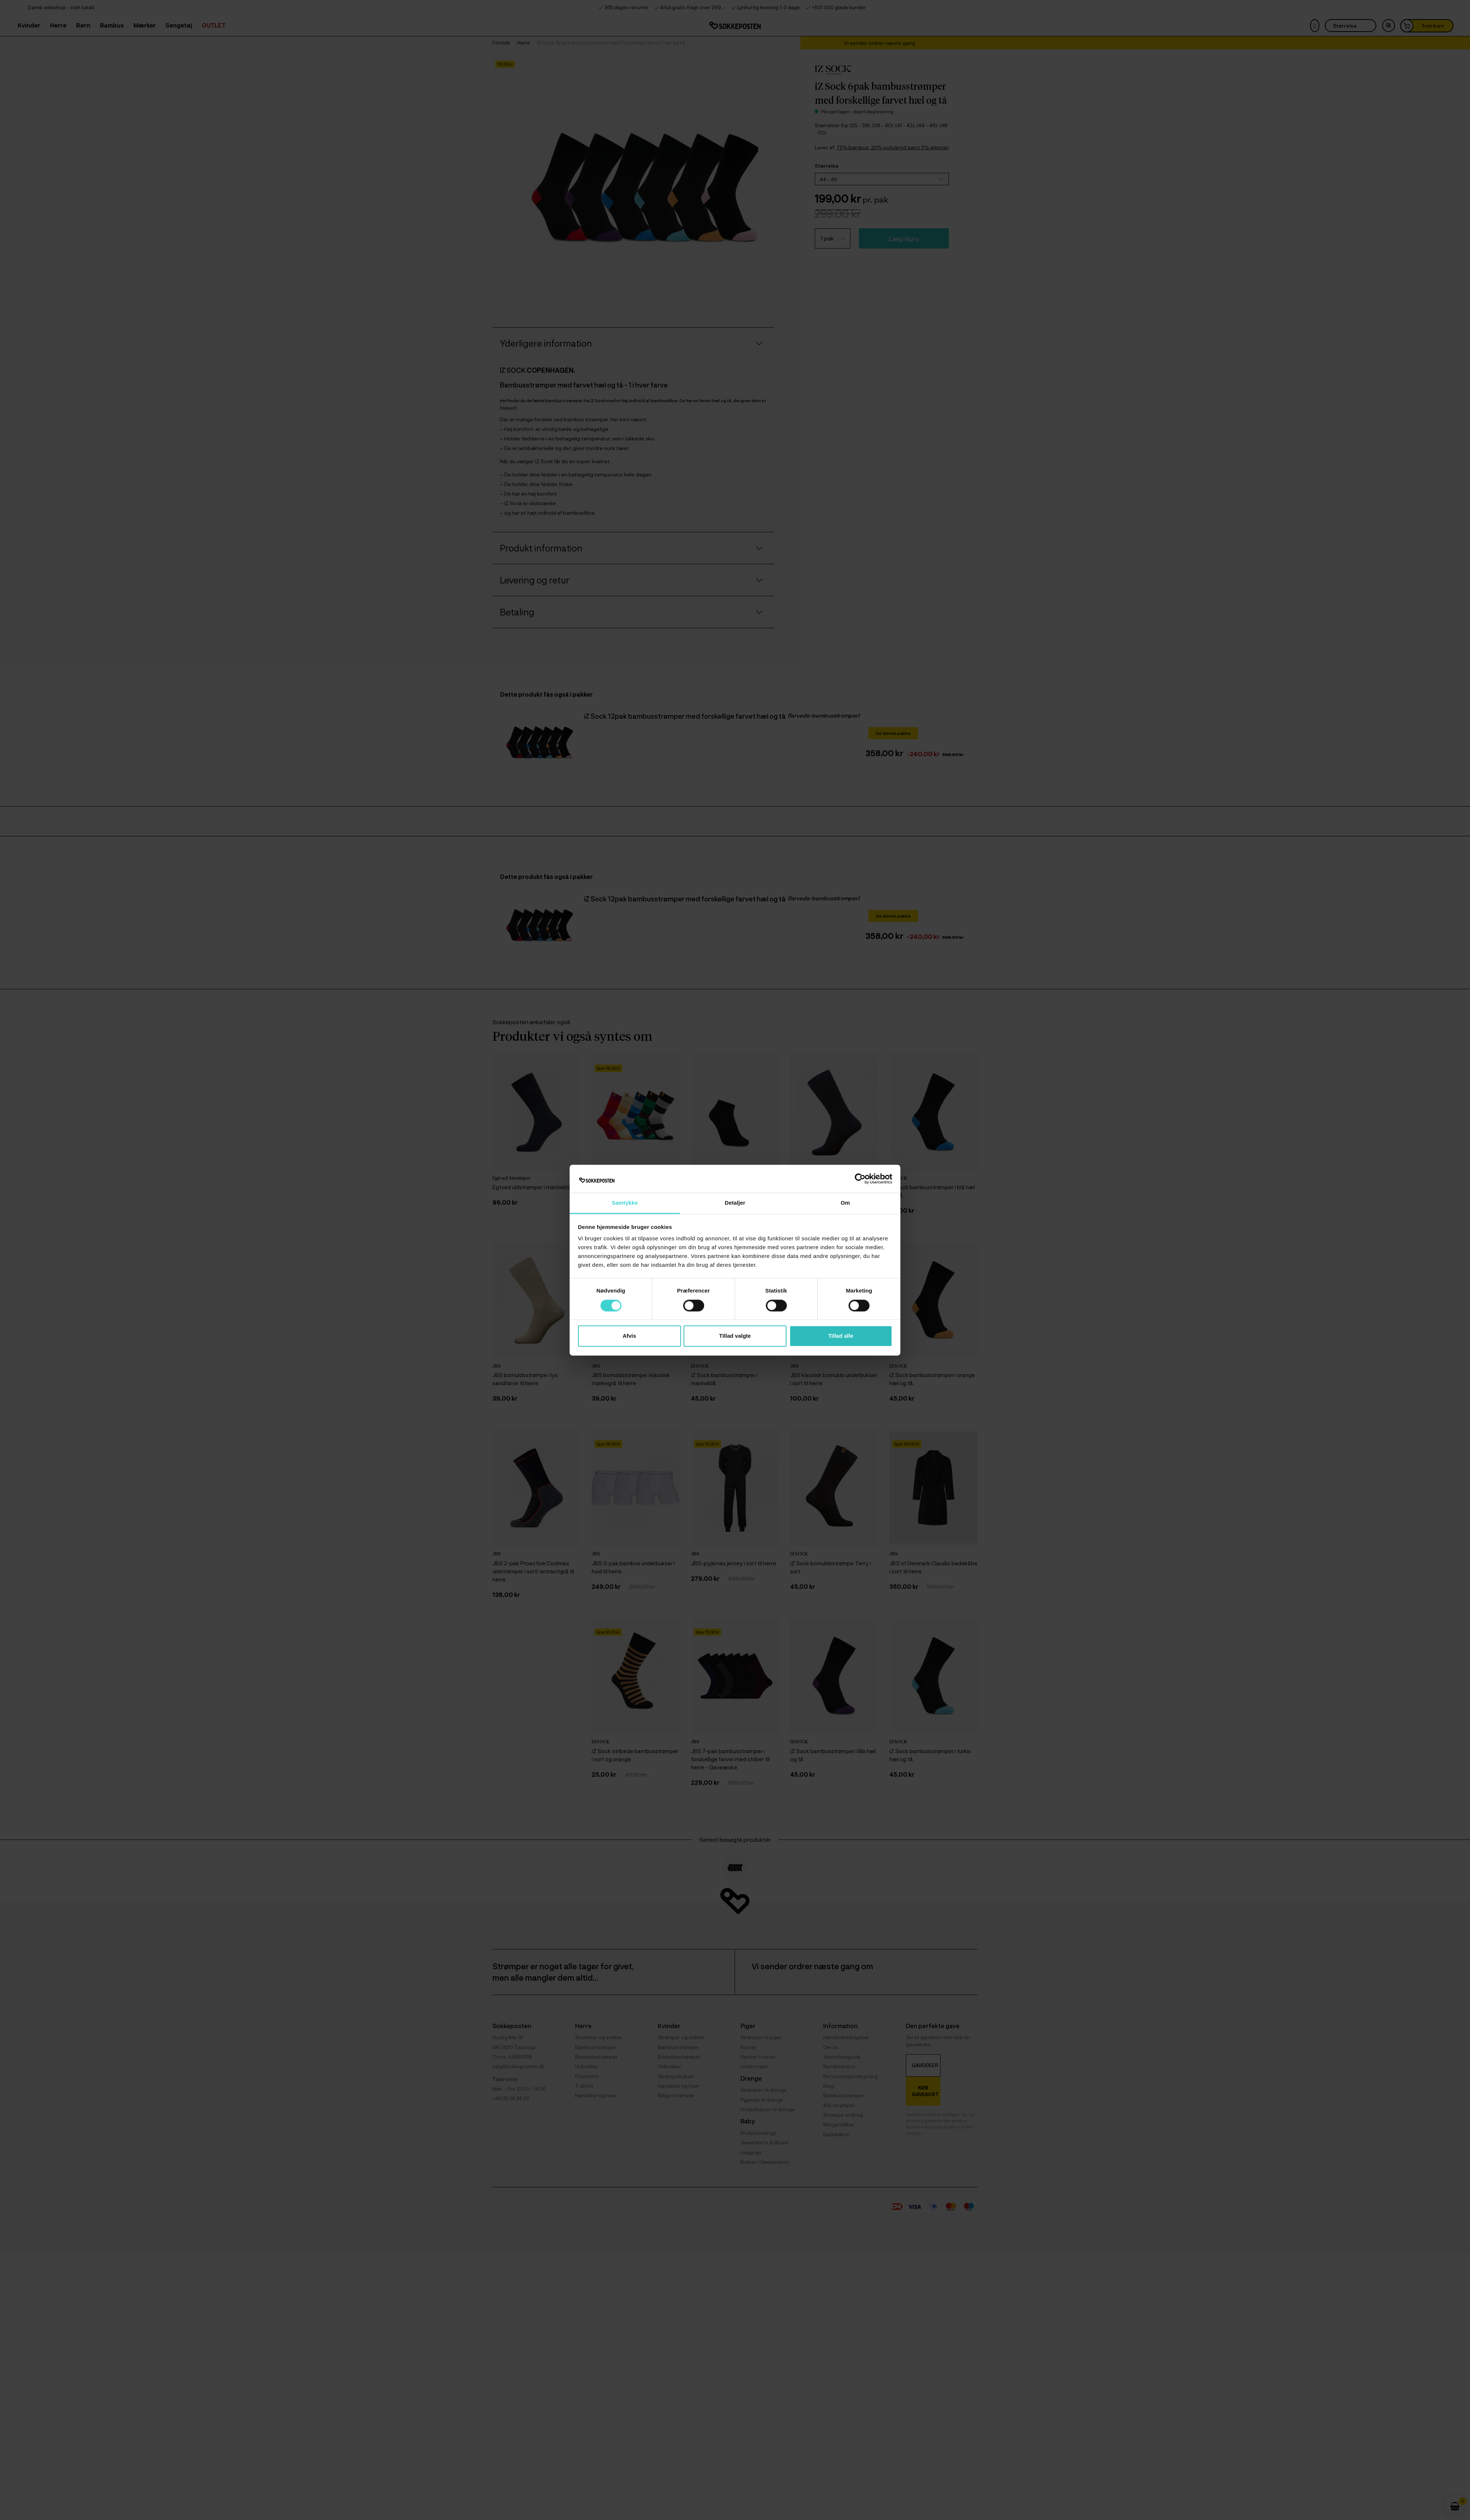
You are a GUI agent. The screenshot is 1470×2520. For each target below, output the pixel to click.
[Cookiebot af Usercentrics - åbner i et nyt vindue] (860, 1178)
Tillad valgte (735, 1336)
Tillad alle (840, 1336)
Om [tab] (845, 1203)
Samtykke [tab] (625, 1203)
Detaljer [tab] (735, 1203)
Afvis (629, 1336)
